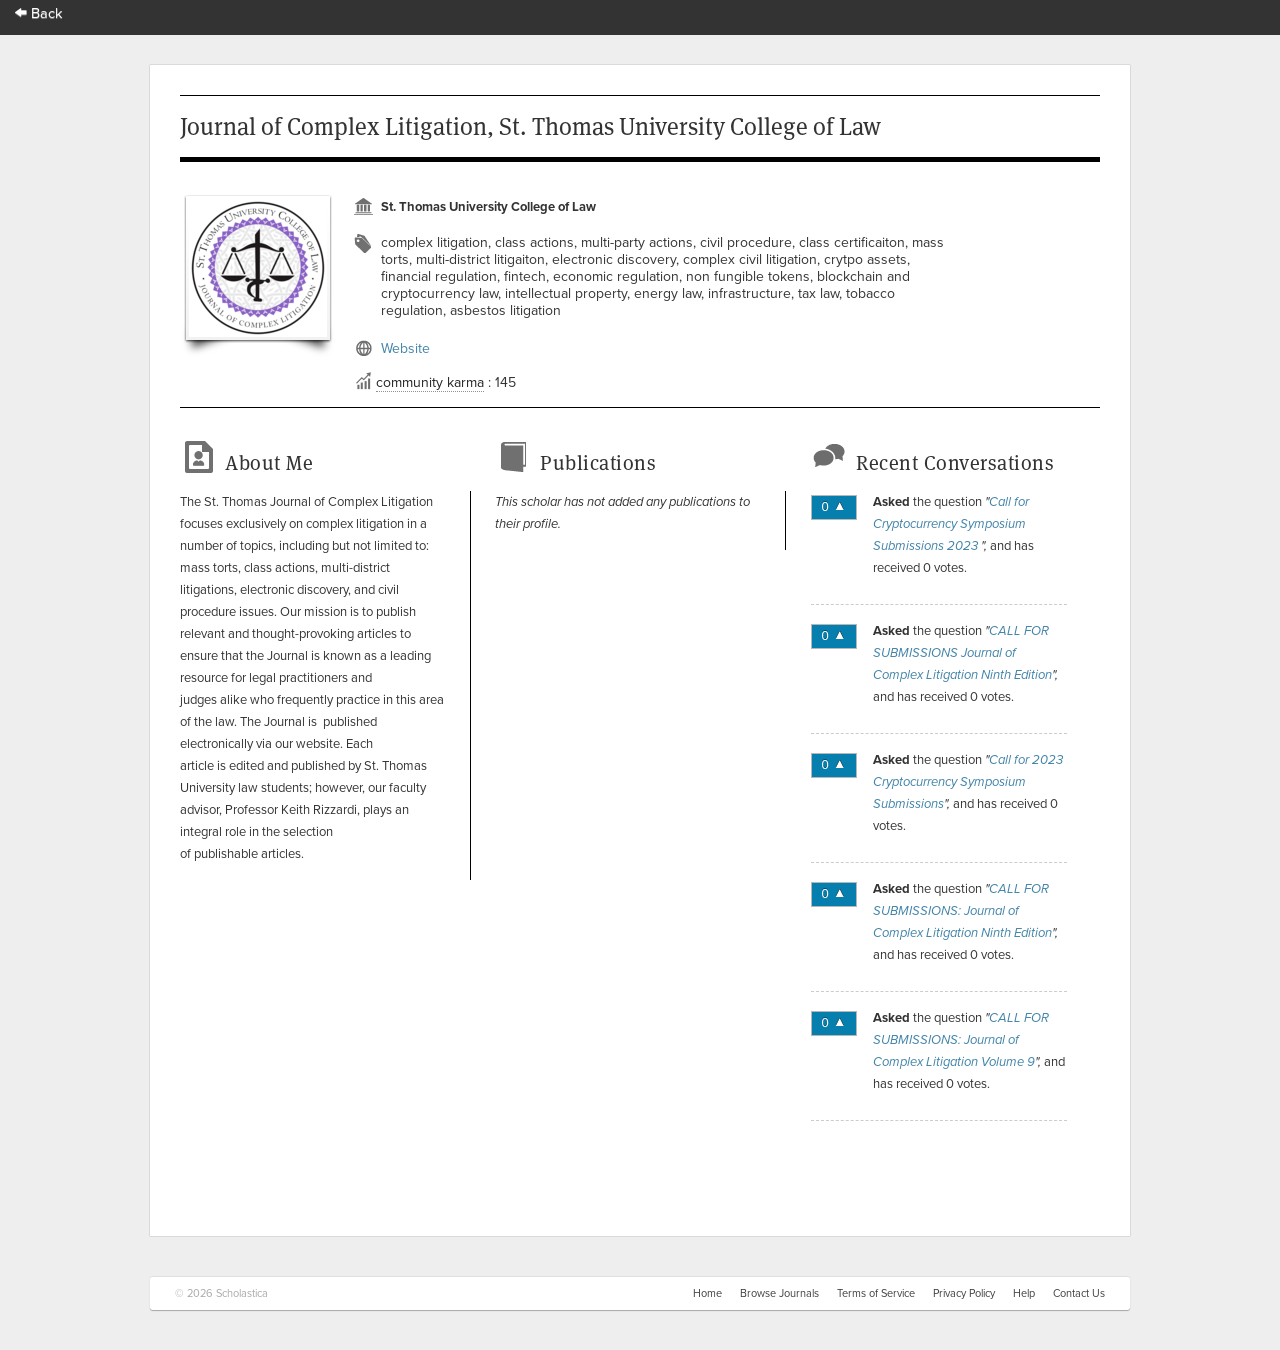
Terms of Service (876, 1293)
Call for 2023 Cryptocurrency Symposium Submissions (968, 782)
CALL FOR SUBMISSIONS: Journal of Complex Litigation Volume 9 (961, 1040)
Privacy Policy (964, 1293)
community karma (430, 382)
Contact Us (1079, 1293)
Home (707, 1293)
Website (405, 348)
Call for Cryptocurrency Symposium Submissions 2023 (951, 524)
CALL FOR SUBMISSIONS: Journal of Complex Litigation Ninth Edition (962, 911)
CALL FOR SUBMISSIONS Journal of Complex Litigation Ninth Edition (962, 653)
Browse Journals (779, 1293)
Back (39, 13)
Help (1024, 1293)
